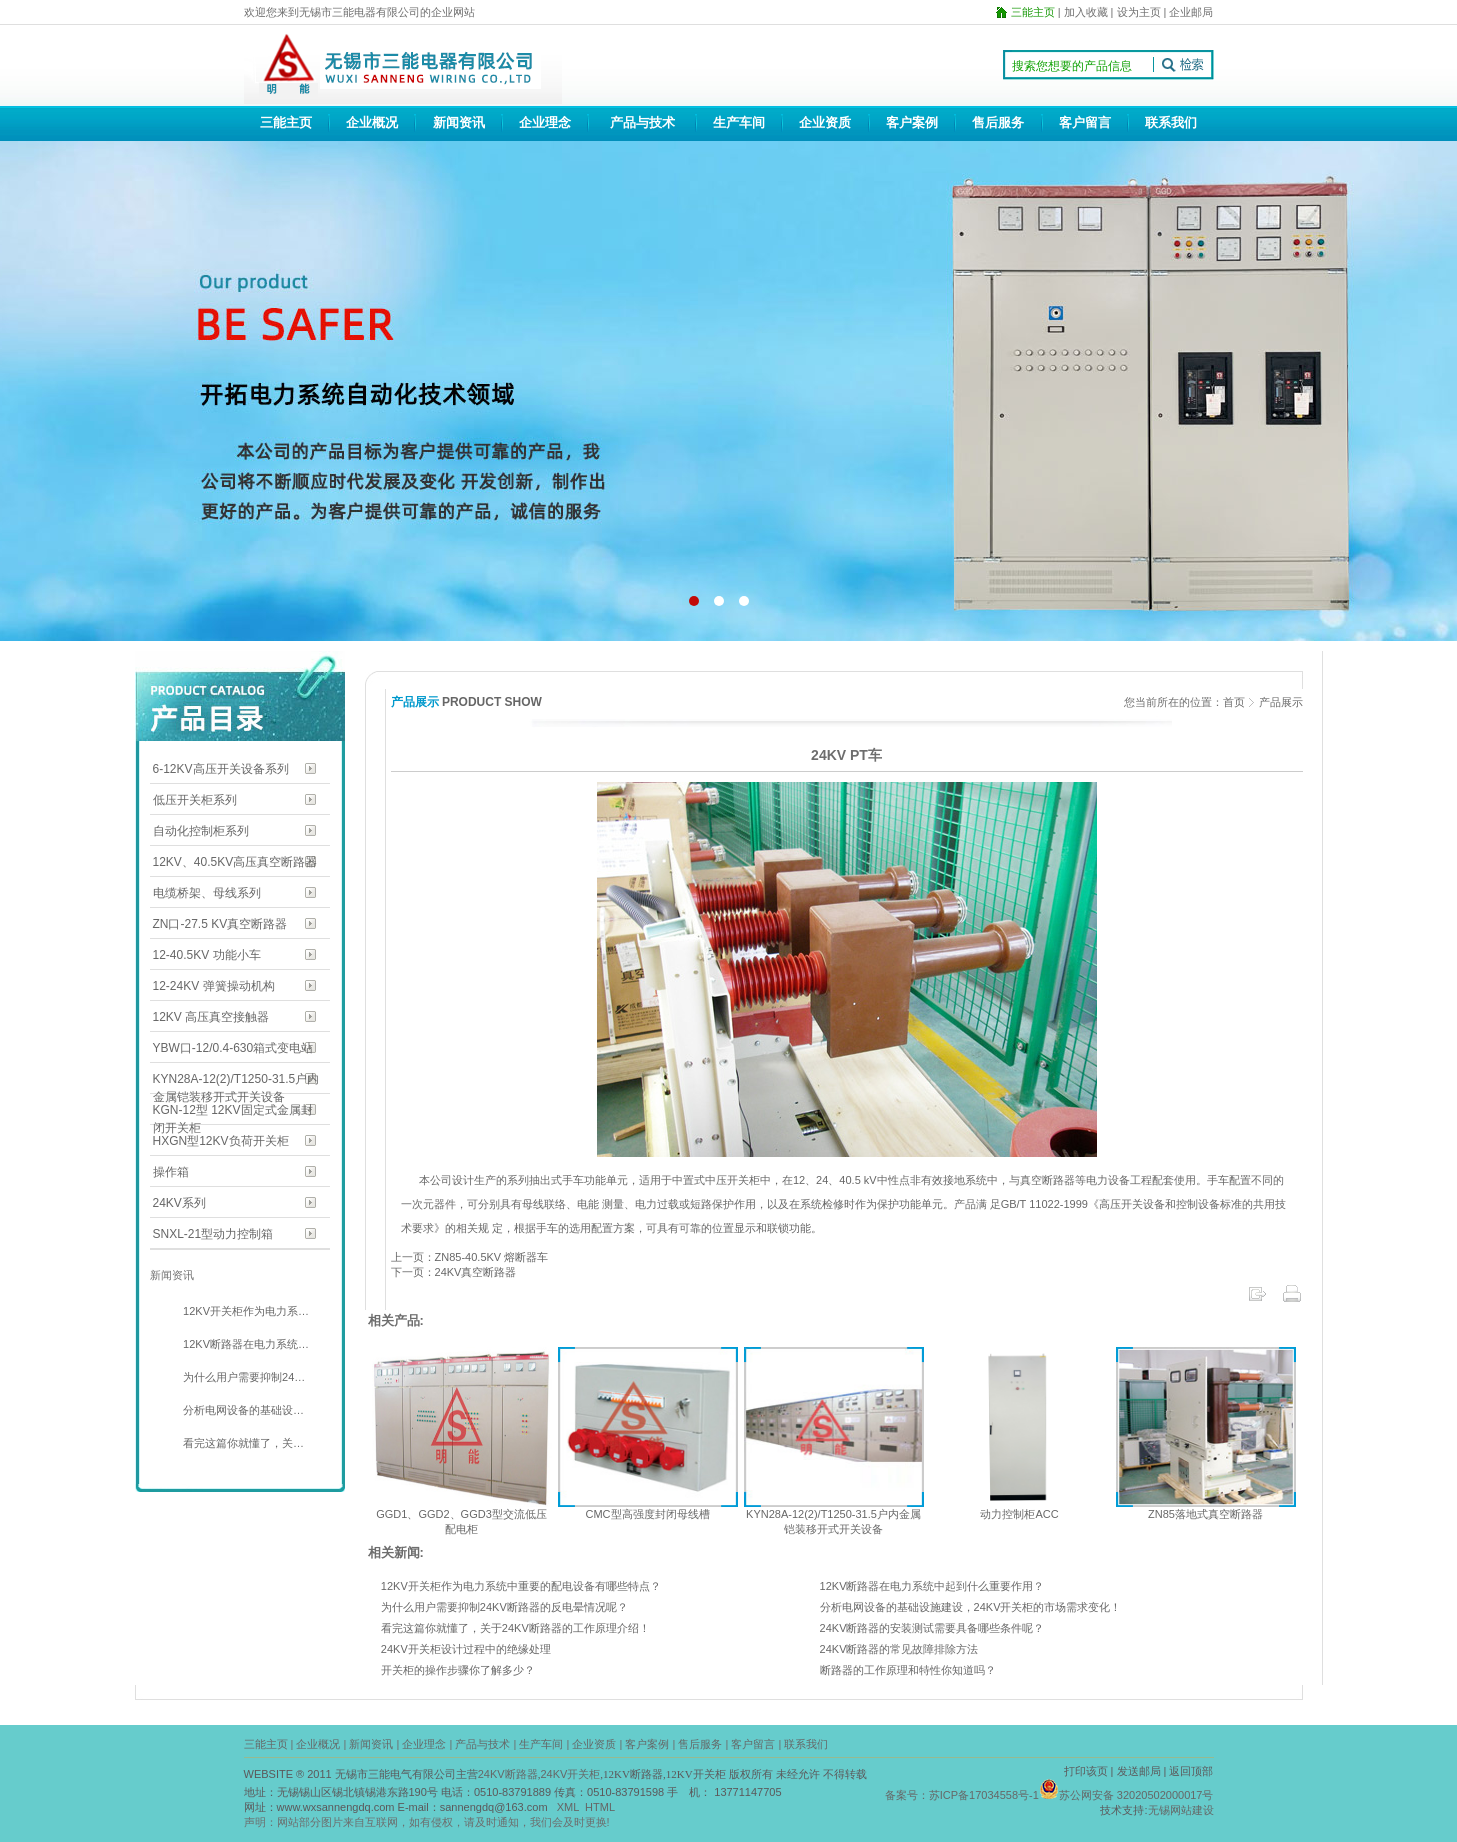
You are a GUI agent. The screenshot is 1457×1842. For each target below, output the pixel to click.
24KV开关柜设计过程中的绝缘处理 (466, 1649)
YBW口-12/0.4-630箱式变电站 (233, 1048)
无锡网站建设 (1181, 1810)
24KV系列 (179, 1203)
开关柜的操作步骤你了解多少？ (458, 1670)
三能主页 (286, 122)
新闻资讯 (459, 122)
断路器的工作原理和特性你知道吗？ (908, 1670)
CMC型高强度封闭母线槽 (647, 1514)
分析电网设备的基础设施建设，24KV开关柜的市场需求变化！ (971, 1607)
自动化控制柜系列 (201, 831)
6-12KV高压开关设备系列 (221, 769)
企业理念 (545, 122)
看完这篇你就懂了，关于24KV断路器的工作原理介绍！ (515, 1628)
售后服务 (998, 122)
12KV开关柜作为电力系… (244, 1311)
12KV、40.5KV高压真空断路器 (235, 862)
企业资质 (825, 122)
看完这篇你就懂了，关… (242, 1443)
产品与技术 (642, 122)
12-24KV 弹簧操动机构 (214, 986)
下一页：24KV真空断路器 (454, 1272)
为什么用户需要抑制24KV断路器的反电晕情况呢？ (504, 1607)
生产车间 (739, 122)
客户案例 (912, 122)
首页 (1234, 702)
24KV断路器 (508, 1774)
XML (568, 1807)
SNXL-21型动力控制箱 (213, 1234)
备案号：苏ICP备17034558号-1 (962, 1795)
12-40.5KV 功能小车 (207, 955)
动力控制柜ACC (1019, 1514)
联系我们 (1171, 122)
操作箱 (171, 1172)
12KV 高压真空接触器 (211, 1017)
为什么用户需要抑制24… (242, 1377)
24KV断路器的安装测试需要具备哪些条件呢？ (932, 1628)
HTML (600, 1807)
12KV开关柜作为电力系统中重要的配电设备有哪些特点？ (521, 1586)
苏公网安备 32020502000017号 (1136, 1795)
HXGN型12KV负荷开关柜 (221, 1141)
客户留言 (1085, 122)
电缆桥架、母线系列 (207, 893)
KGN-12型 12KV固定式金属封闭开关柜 (233, 1111)
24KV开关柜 (570, 1774)
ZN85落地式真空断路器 (1205, 1514)
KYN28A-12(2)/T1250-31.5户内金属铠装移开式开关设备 (236, 1080)
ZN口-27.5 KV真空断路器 (220, 924)
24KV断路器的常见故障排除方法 (899, 1649)
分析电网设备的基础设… (242, 1410)
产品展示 (1281, 702)
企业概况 (372, 122)
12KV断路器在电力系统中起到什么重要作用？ (932, 1586)
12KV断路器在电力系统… (244, 1344)
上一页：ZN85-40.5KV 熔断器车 (470, 1257)
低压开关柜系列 (195, 800)
